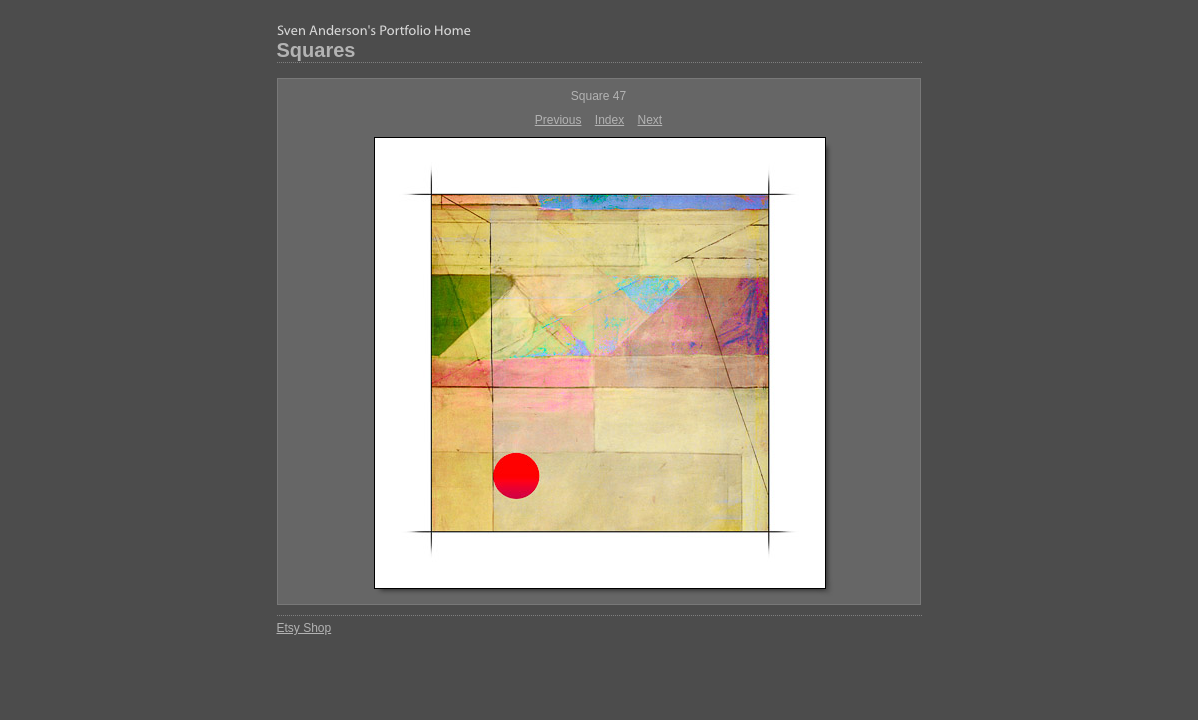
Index (609, 120)
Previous (558, 120)
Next (650, 120)
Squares (316, 50)
